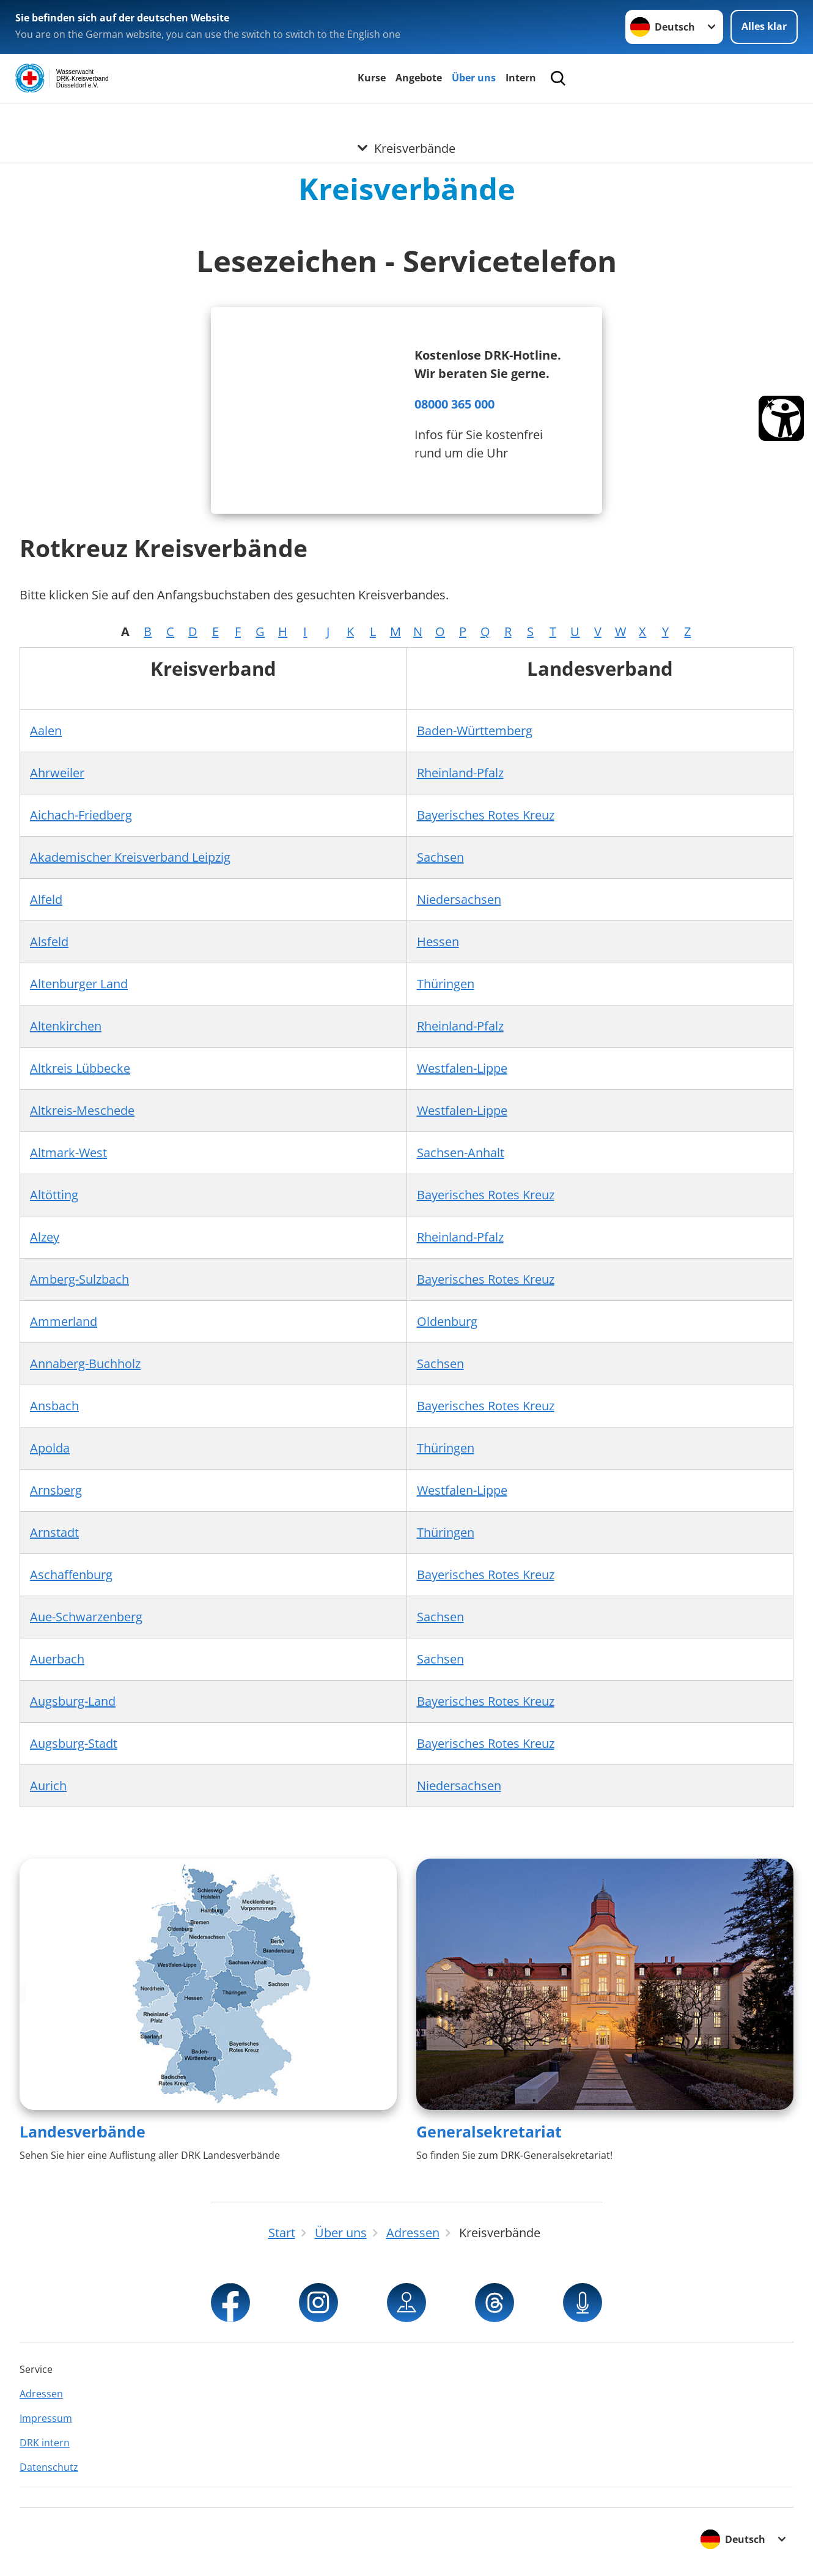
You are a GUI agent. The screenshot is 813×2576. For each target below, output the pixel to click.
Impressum (46, 2418)
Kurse (372, 77)
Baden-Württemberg (474, 730)
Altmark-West (68, 1152)
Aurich (48, 1785)
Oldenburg (447, 1321)
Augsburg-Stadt (73, 1743)
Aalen (46, 730)
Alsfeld (49, 941)
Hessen (438, 941)
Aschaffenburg (71, 1574)
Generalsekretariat (489, 2131)
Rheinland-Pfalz (460, 772)
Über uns (474, 77)
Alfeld (46, 899)
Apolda (50, 1448)
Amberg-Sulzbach (79, 1279)
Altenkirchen (65, 1026)
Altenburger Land (79, 983)
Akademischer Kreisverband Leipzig (130, 857)
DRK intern (45, 2442)
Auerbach (57, 1659)
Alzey (44, 1237)
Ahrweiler (57, 772)
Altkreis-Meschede (82, 1110)
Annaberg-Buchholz (85, 1363)
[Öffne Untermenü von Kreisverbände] (406, 118)
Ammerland (63, 1321)
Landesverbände (82, 2131)
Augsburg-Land (73, 1701)
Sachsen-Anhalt (460, 1152)
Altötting (54, 1194)
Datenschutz (49, 2467)
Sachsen (440, 857)
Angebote (418, 77)
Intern (521, 77)
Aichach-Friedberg (81, 815)
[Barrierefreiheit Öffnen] (781, 418)
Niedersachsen (459, 899)
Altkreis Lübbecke (80, 1068)
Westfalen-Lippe (462, 1068)
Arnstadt (54, 1532)
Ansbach (54, 1405)
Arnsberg (56, 1490)
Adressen (41, 2393)
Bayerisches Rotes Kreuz (485, 815)
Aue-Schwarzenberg (86, 1616)
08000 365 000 (454, 404)
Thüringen (445, 983)
